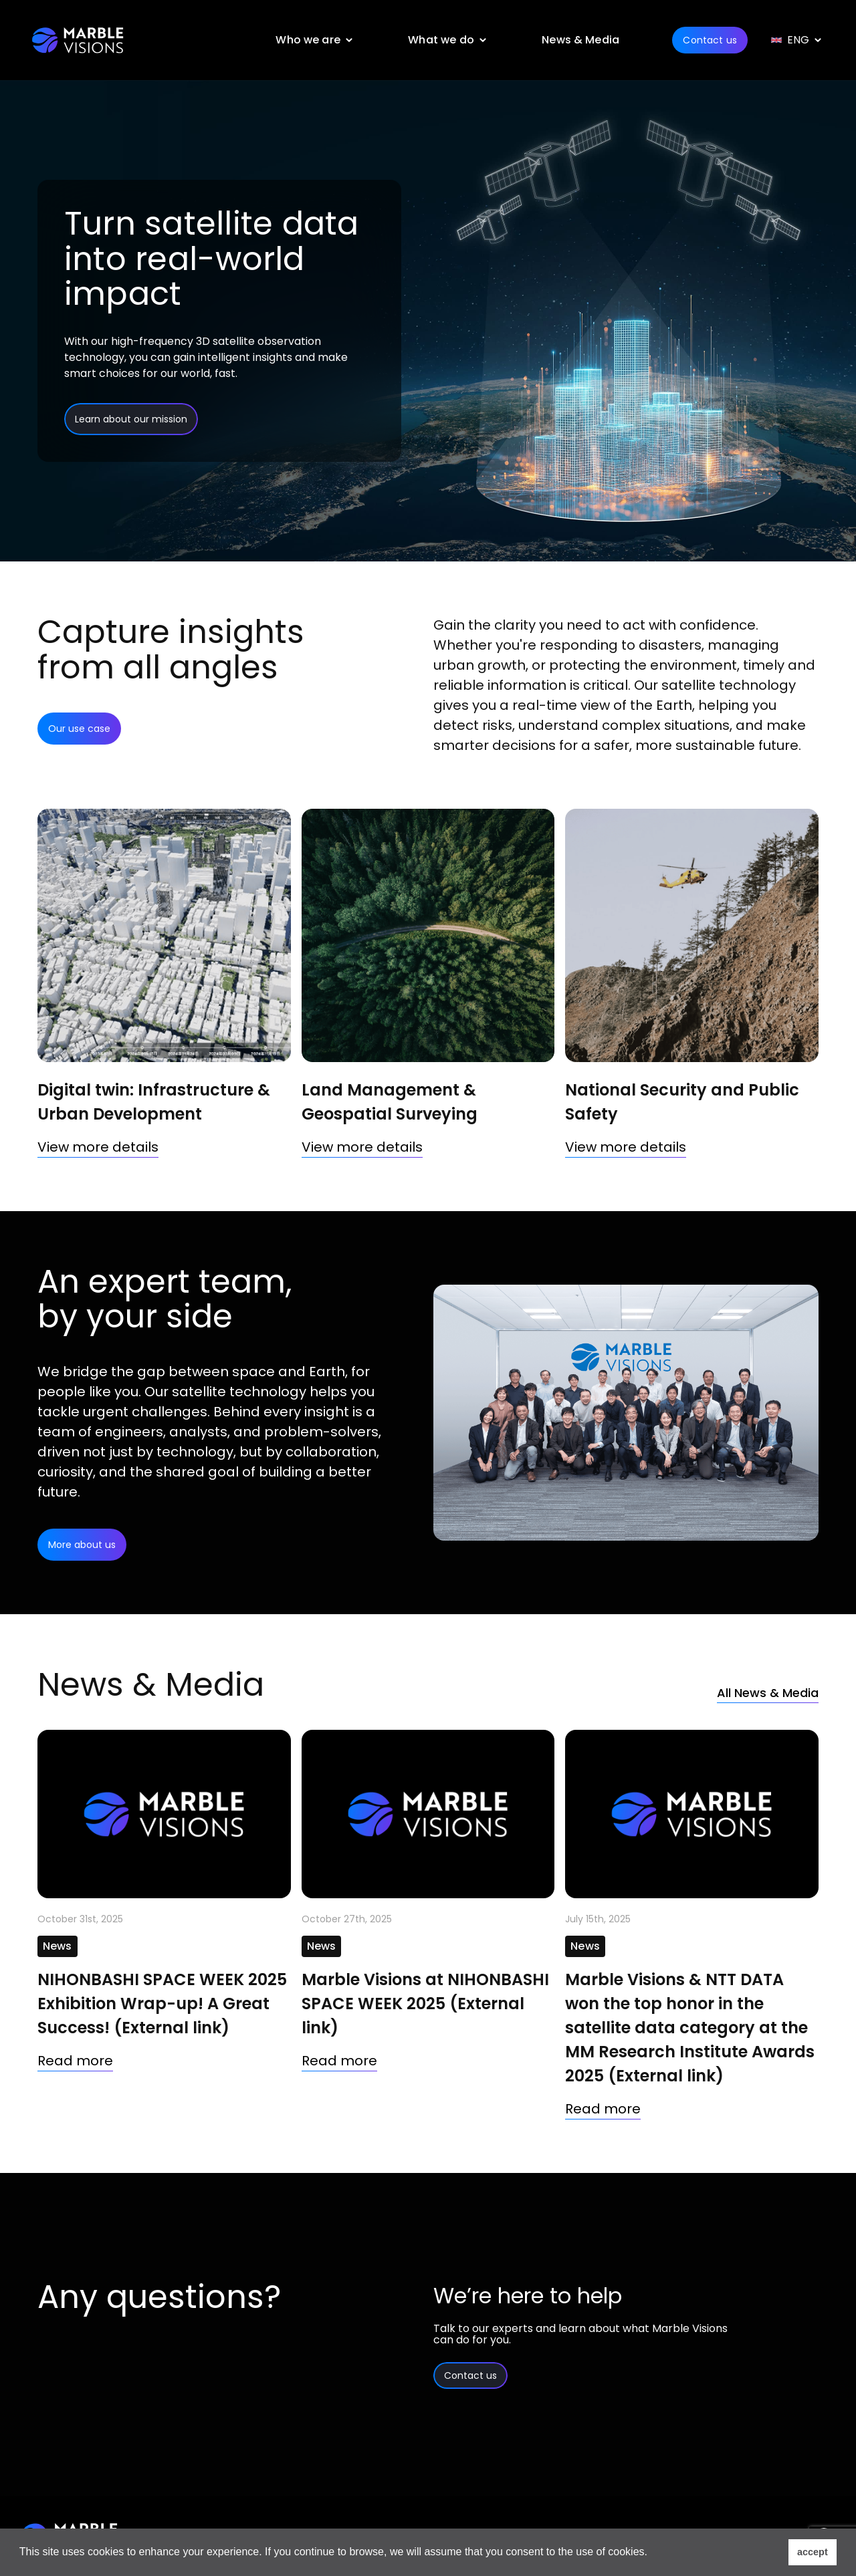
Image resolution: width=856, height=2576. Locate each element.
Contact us (704, 40)
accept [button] (812, 2552)
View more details (97, 1147)
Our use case (79, 728)
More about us (82, 1544)
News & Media (575, 39)
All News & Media (761, 1692)
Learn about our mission (131, 419)
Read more (75, 2060)
